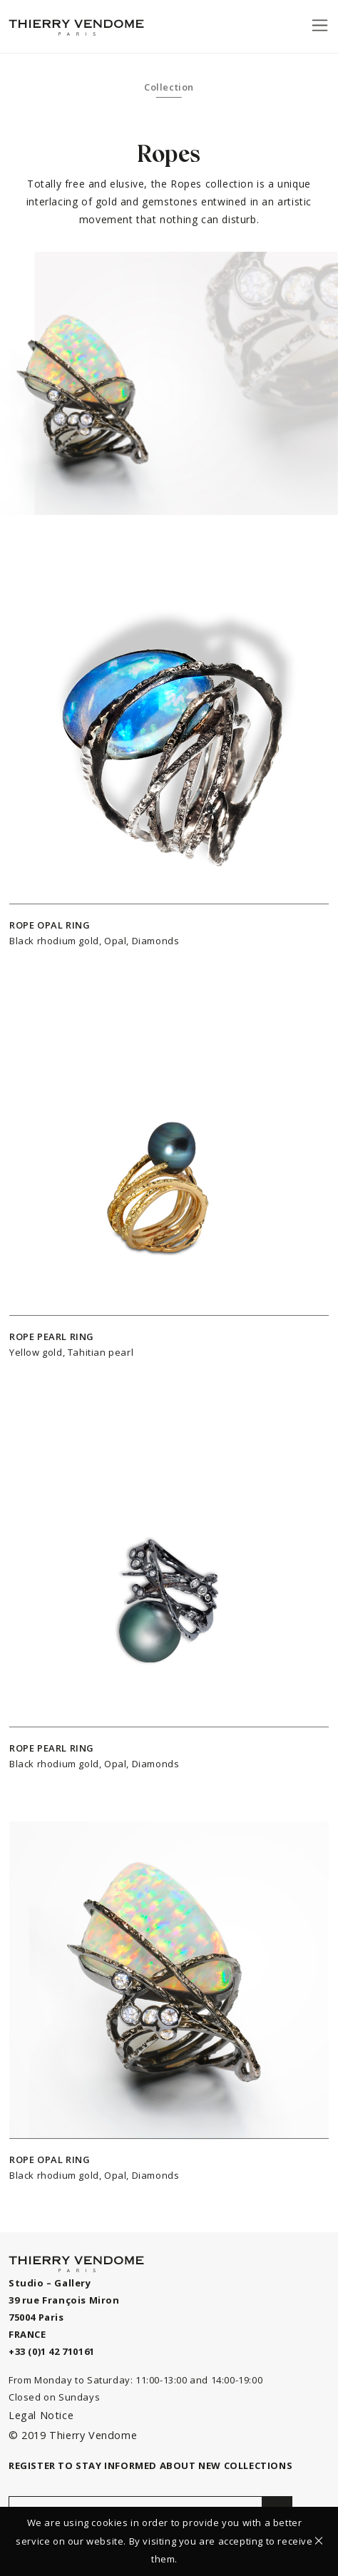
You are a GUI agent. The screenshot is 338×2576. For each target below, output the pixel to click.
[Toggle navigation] (319, 25)
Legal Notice (41, 2415)
